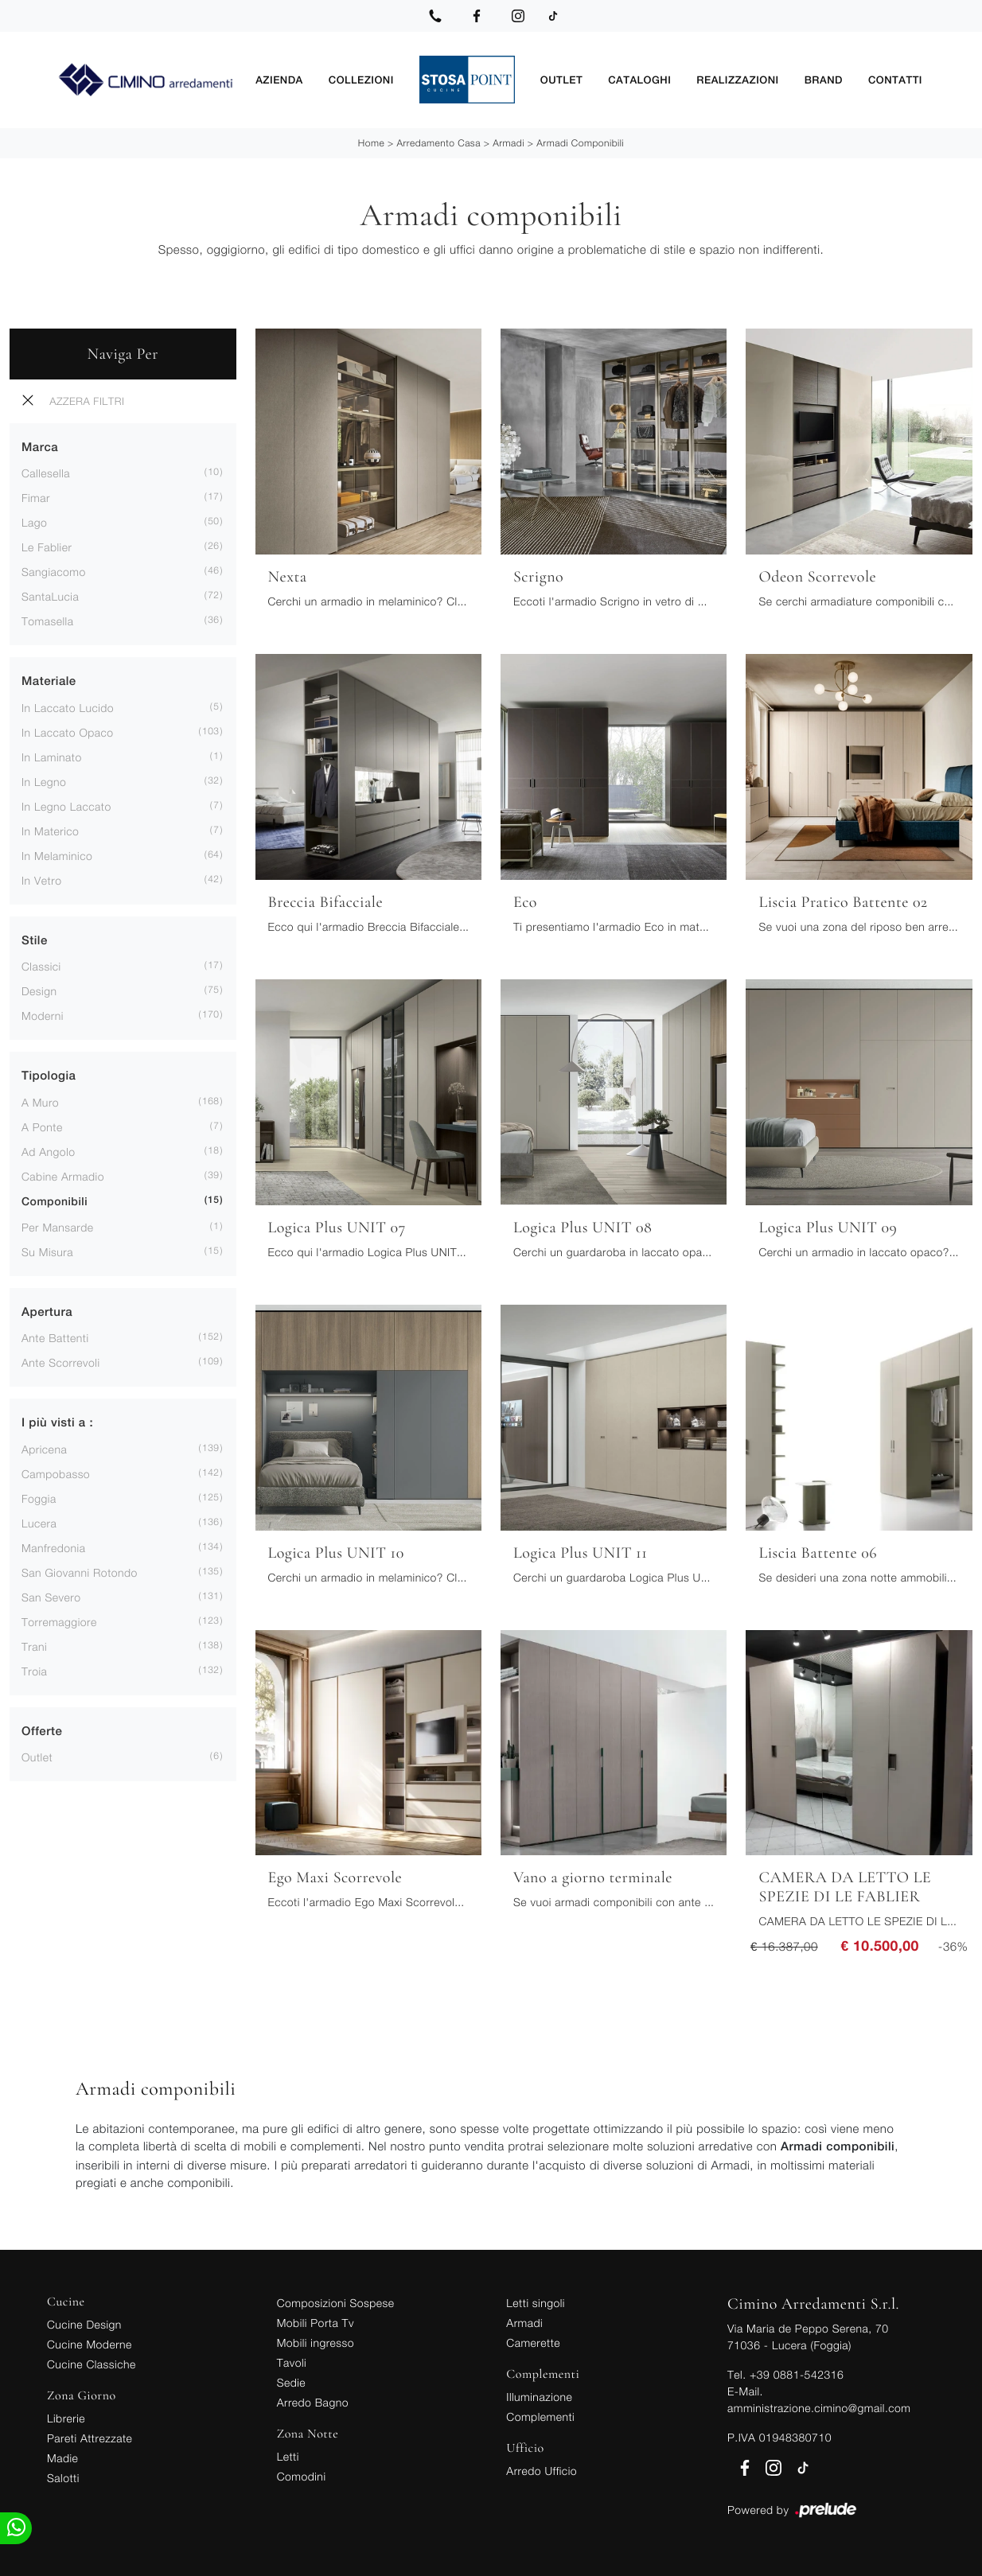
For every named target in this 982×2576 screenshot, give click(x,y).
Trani (34, 1645)
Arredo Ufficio (541, 2470)
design (39, 991)
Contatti (895, 79)
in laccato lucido (67, 707)
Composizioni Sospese (336, 2302)
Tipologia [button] (48, 1076)
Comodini (301, 2475)
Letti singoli (535, 2302)
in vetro (41, 879)
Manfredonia (53, 1547)
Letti (288, 2455)
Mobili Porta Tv (315, 2322)
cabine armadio (62, 1175)
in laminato (51, 756)
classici (41, 966)
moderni (42, 1015)
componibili (54, 1201)
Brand (824, 79)
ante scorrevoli (60, 1362)
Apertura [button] (46, 1311)
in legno (43, 781)
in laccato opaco (67, 731)
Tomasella (47, 621)
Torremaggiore (59, 1621)
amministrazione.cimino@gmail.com (818, 2407)
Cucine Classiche (91, 2363)
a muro (40, 1101)
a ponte (42, 1126)
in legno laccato (66, 805)
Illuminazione (539, 2396)
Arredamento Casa (439, 142)
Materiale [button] (48, 681)
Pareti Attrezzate (89, 2437)
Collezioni (361, 79)
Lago (34, 522)
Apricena (44, 1448)
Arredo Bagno (313, 2401)
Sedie (291, 2381)
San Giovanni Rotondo (79, 1571)
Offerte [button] (41, 1730)
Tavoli (292, 2361)
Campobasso (55, 1473)
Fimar (35, 497)
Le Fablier (46, 547)
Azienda (279, 79)
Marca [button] (39, 446)
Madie (62, 2457)
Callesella (45, 473)
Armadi (508, 142)
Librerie (66, 2417)
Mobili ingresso (315, 2341)
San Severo (51, 1596)
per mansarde (57, 1226)
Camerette (533, 2341)
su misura (47, 1251)
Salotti (63, 2477)
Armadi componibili (580, 142)
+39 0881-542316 (797, 2373)
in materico (50, 830)
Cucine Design (84, 2323)
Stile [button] (34, 940)
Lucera (39, 1522)
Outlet (561, 79)
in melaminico (56, 855)
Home (371, 142)
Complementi (540, 2415)
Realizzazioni (737, 79)
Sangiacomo (53, 571)
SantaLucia (50, 596)
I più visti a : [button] (57, 1423)
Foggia (39, 1497)
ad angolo (48, 1151)
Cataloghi (639, 79)
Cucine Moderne (89, 2343)
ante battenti (55, 1337)
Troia (34, 1670)
